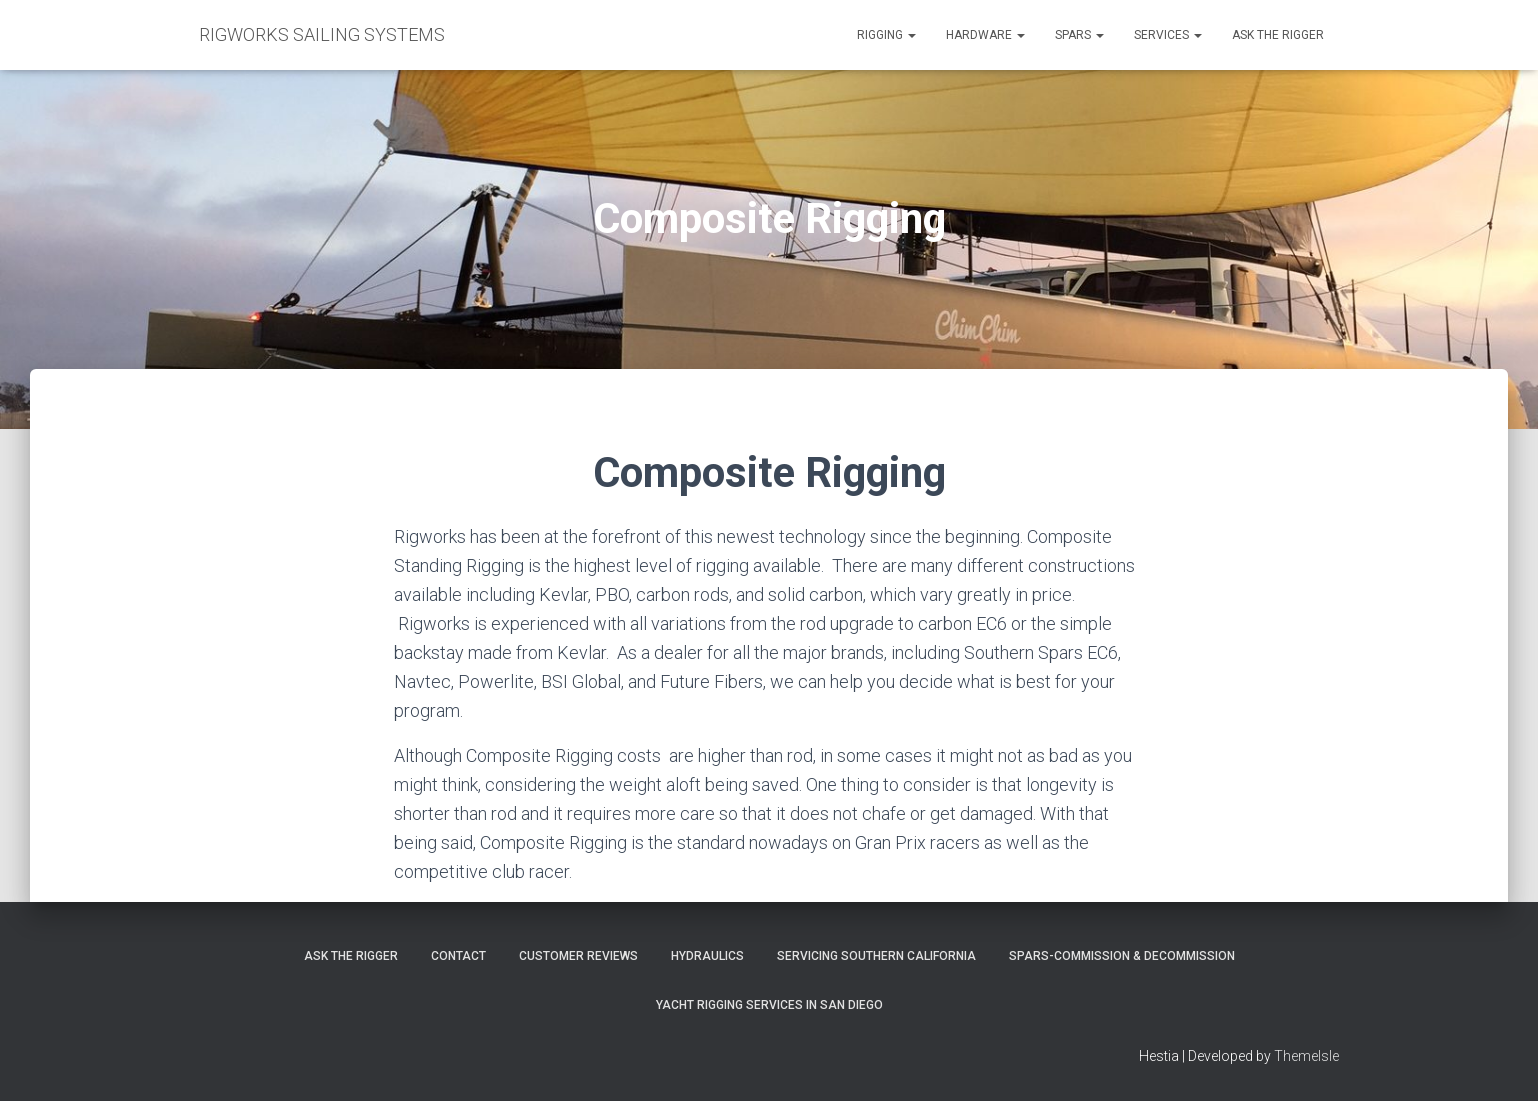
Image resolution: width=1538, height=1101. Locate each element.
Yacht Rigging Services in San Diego (769, 1005)
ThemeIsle (1306, 1056)
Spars (1079, 35)
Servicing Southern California (876, 956)
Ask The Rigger (351, 956)
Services (1168, 35)
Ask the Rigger (1278, 35)
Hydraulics (707, 956)
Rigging (886, 35)
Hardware (985, 35)
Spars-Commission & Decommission (1122, 956)
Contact (458, 956)
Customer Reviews (578, 956)
